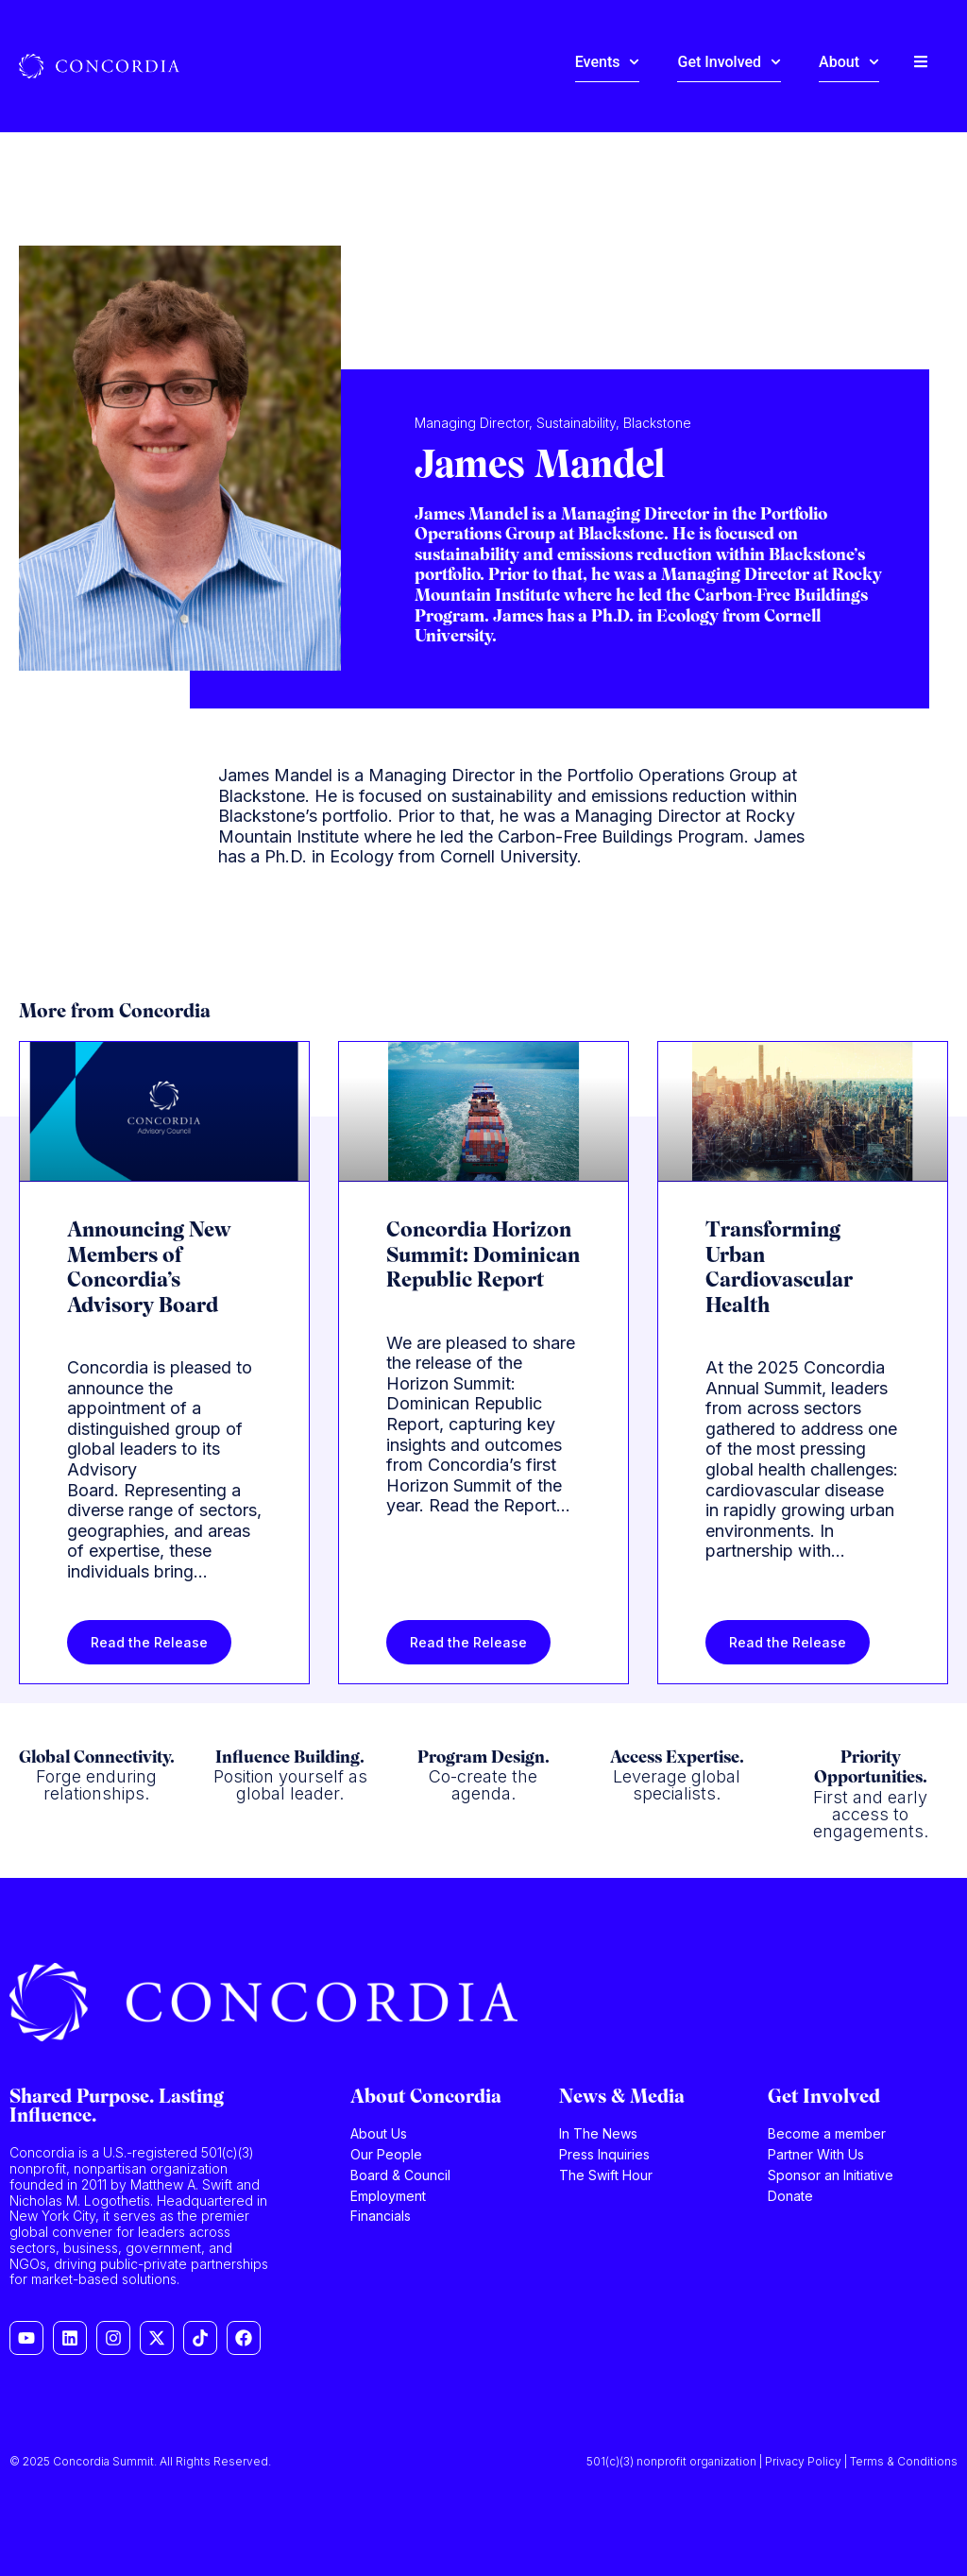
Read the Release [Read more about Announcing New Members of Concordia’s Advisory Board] (149, 1642)
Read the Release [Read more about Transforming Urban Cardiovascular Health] (787, 1642)
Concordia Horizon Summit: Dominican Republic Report (483, 1256)
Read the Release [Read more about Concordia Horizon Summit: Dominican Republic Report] (468, 1642)
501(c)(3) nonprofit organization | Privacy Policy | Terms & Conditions (772, 2461)
